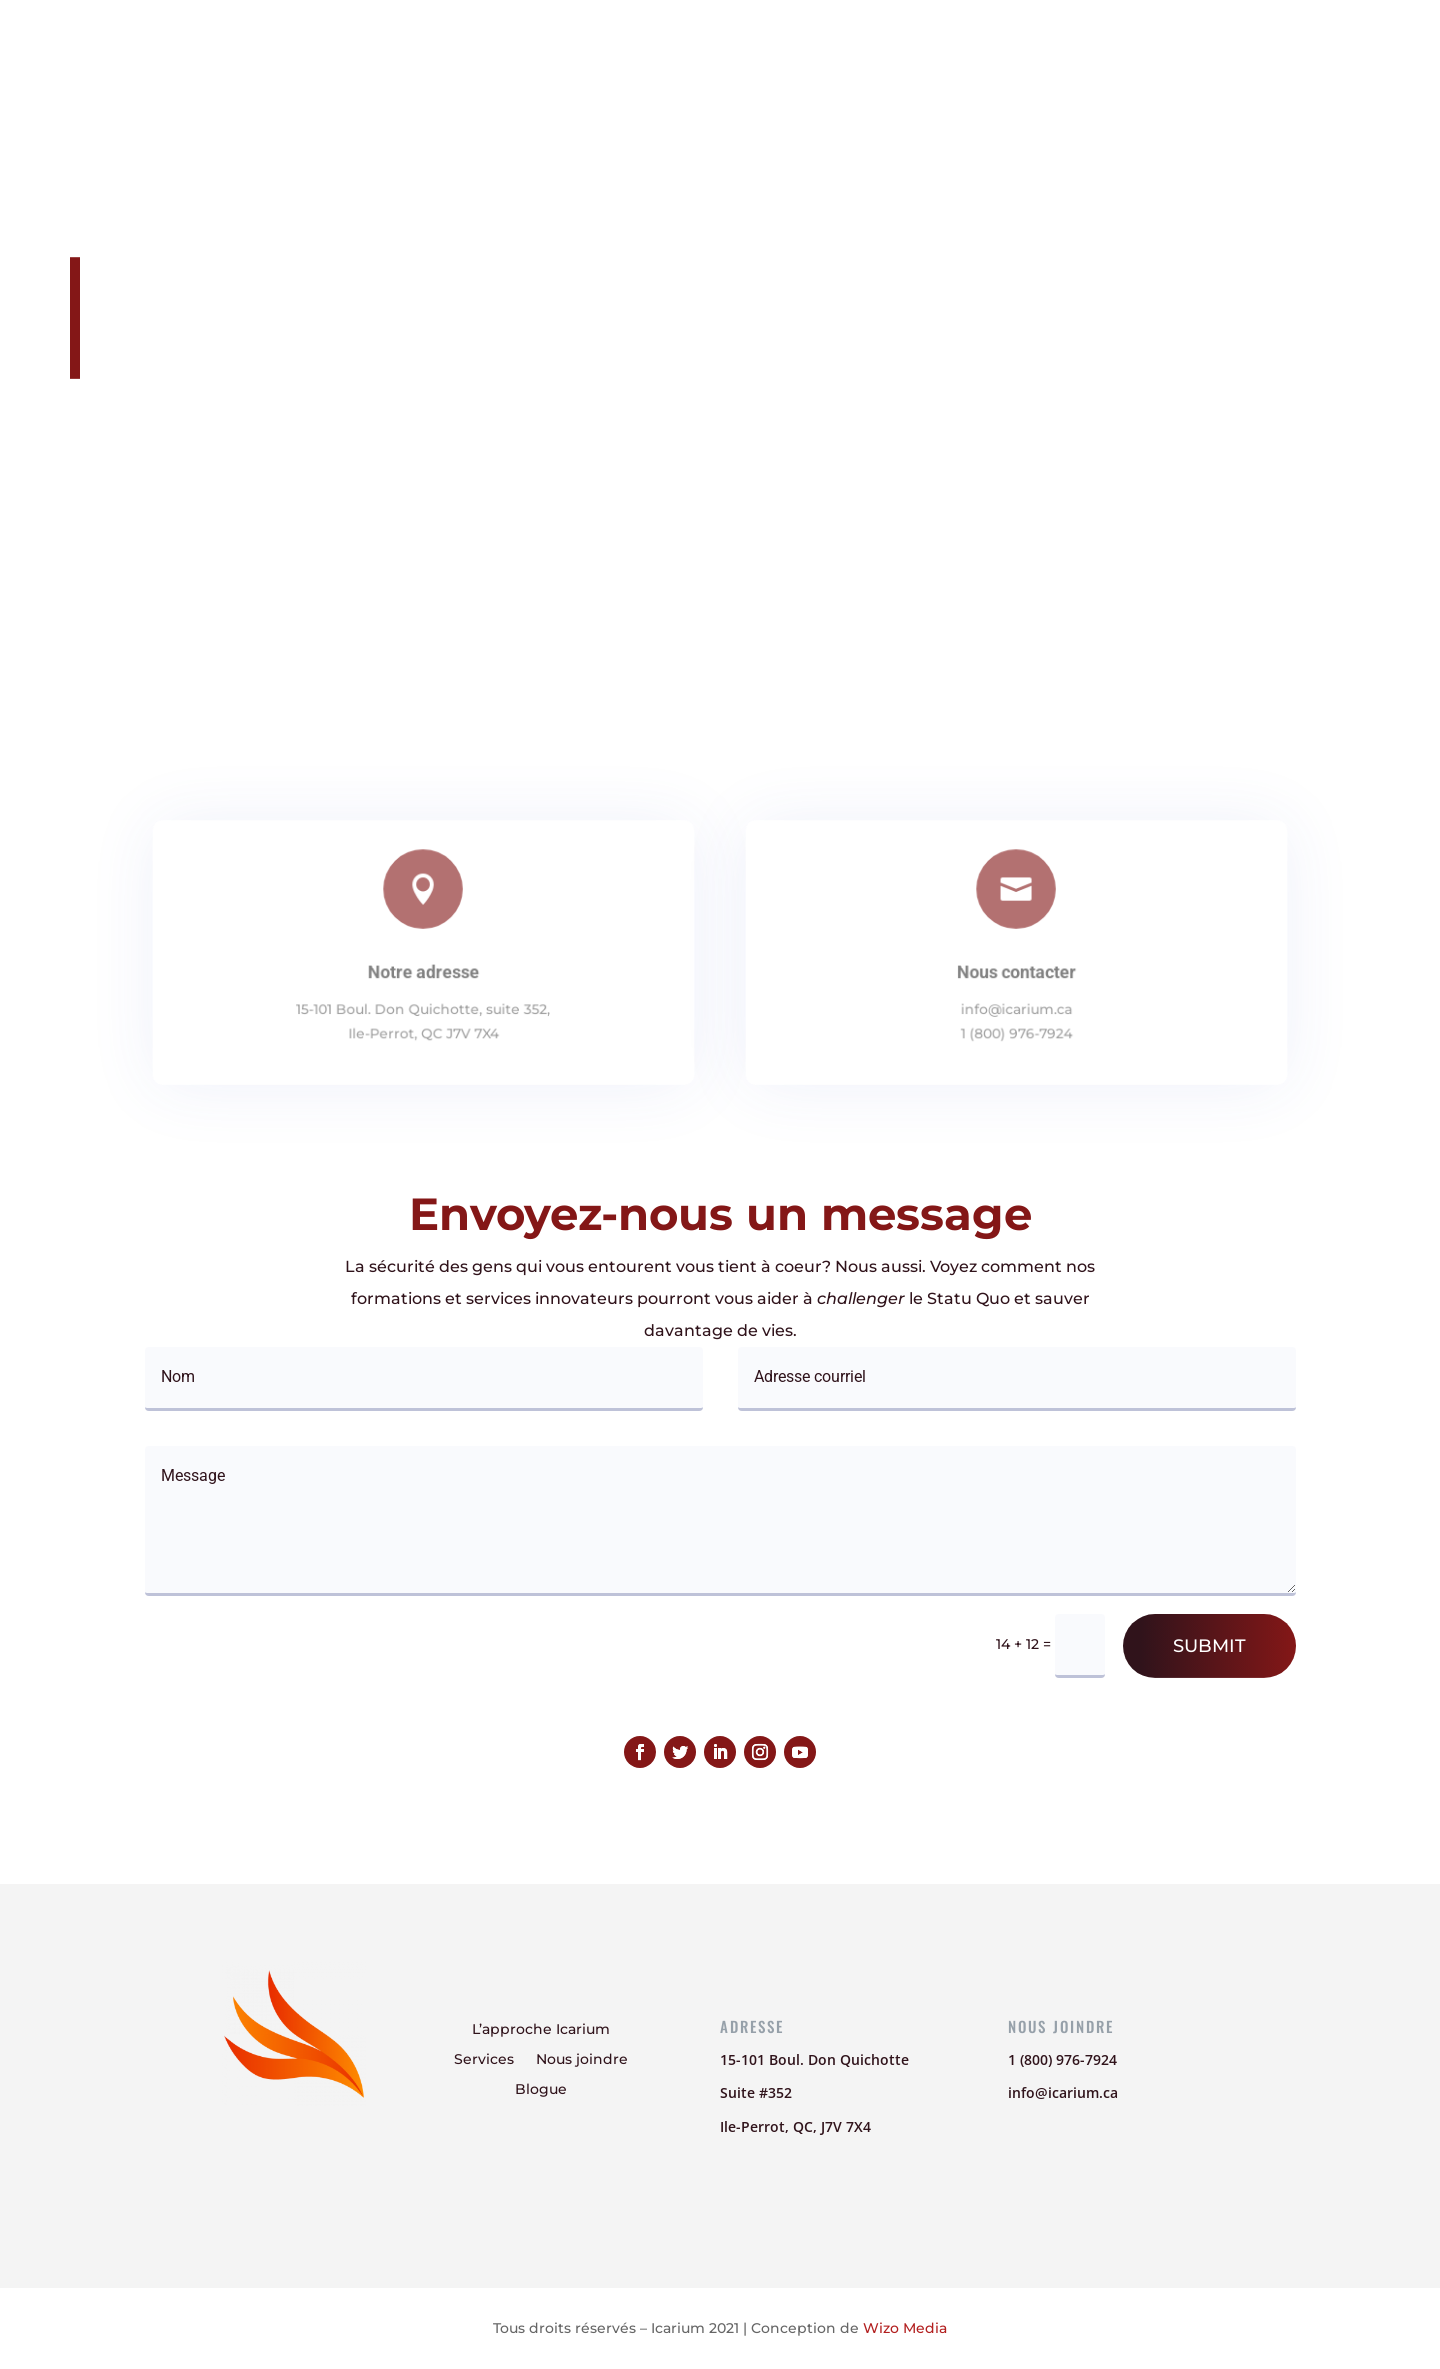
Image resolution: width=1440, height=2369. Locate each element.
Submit (1209, 1646)
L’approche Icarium (718, 45)
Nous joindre (985, 45)
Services (866, 45)
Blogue (1099, 45)
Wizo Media (905, 2328)
